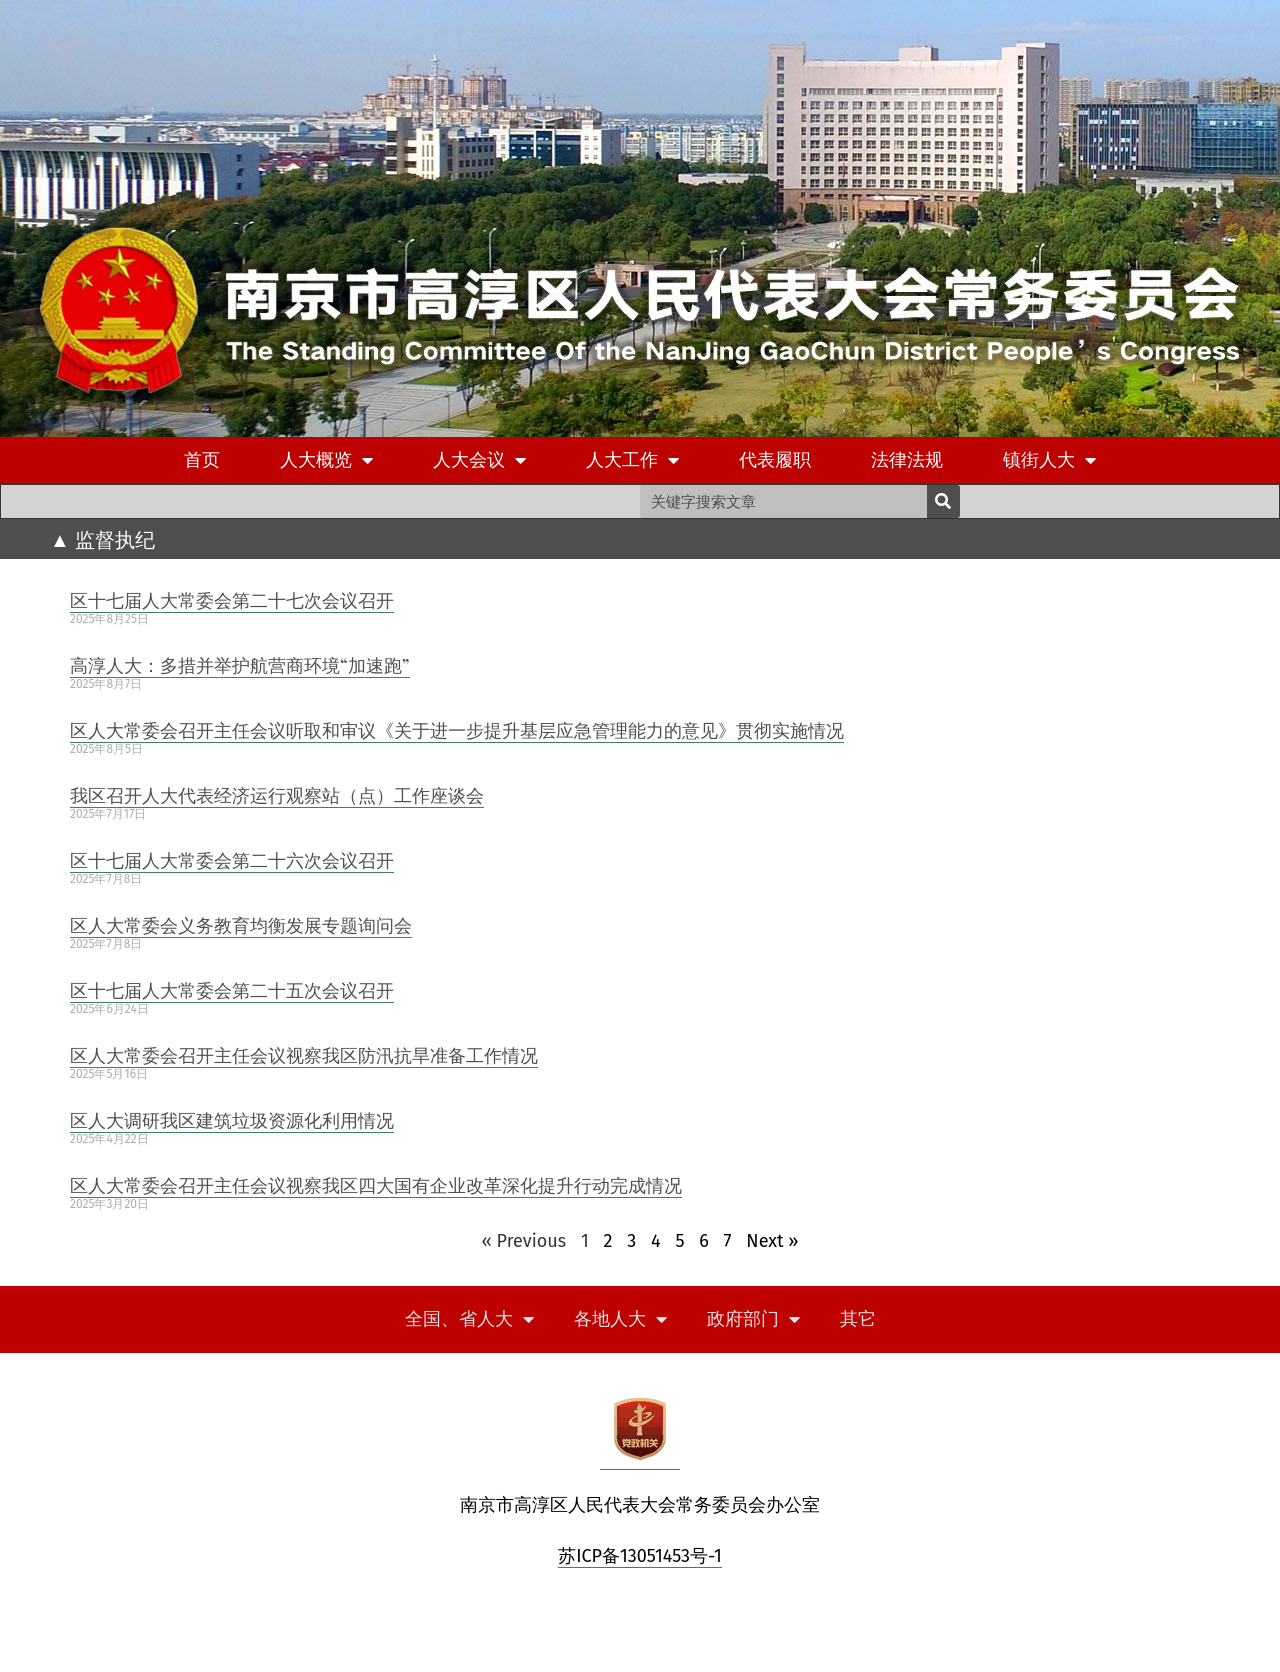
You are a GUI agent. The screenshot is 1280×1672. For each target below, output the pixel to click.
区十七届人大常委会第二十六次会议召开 (232, 860)
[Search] (943, 501)
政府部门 (753, 1319)
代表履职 (775, 460)
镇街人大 (1049, 460)
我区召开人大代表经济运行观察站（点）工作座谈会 (277, 795)
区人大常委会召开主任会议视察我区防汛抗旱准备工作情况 (304, 1055)
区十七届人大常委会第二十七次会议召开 (232, 600)
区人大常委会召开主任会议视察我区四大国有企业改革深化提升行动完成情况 (376, 1185)
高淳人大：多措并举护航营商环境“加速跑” (240, 665)
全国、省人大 (469, 1319)
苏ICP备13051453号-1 (640, 1556)
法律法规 (907, 460)
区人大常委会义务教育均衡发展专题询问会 (241, 925)
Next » (772, 1241)
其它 (858, 1319)
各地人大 (620, 1319)
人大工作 (632, 460)
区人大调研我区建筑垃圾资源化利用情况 (232, 1120)
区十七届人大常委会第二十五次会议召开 (232, 990)
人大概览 (326, 460)
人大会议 (479, 460)
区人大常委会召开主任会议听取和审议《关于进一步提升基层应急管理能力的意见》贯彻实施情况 (457, 730)
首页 (202, 460)
